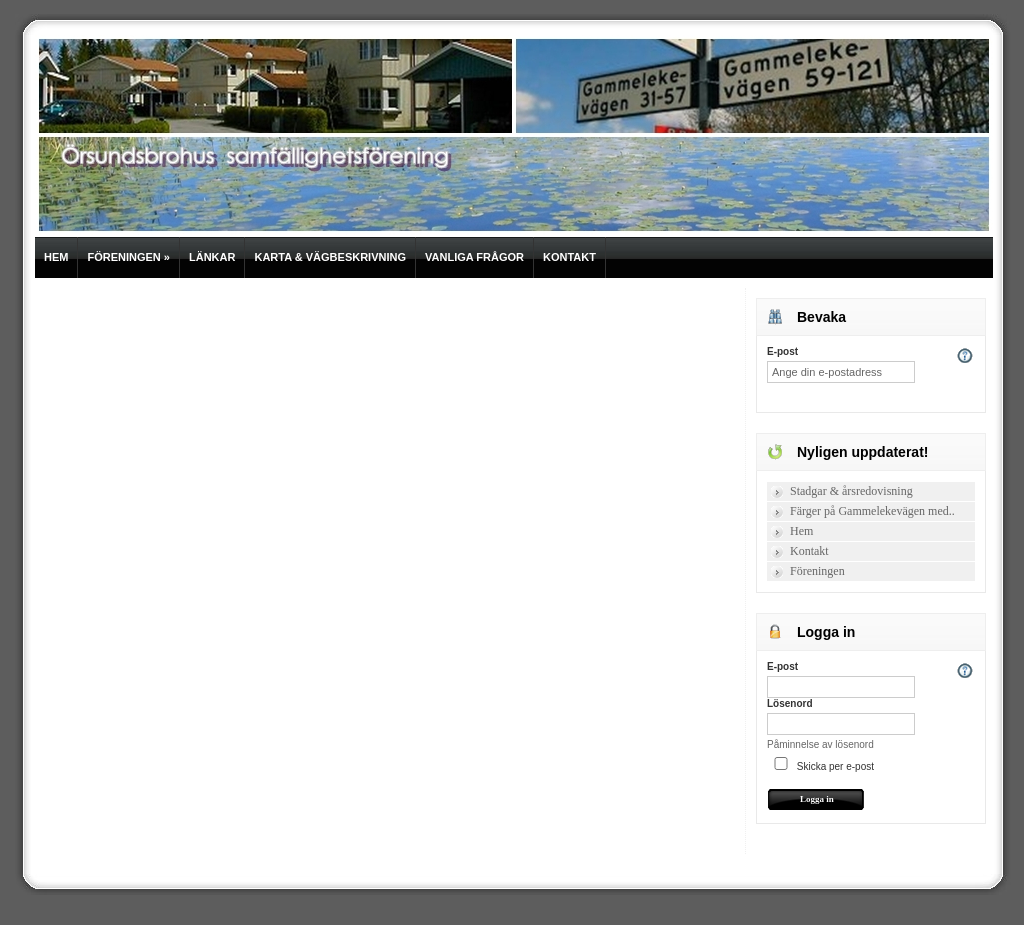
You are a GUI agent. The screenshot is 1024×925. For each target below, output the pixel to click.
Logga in (817, 799)
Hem (56, 257)
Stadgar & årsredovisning (851, 491)
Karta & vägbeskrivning (330, 257)
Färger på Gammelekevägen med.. (872, 511)
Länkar (212, 257)
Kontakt (569, 257)
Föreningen (128, 257)
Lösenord (790, 703)
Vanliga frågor (474, 257)
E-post (782, 351)
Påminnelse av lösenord (820, 744)
